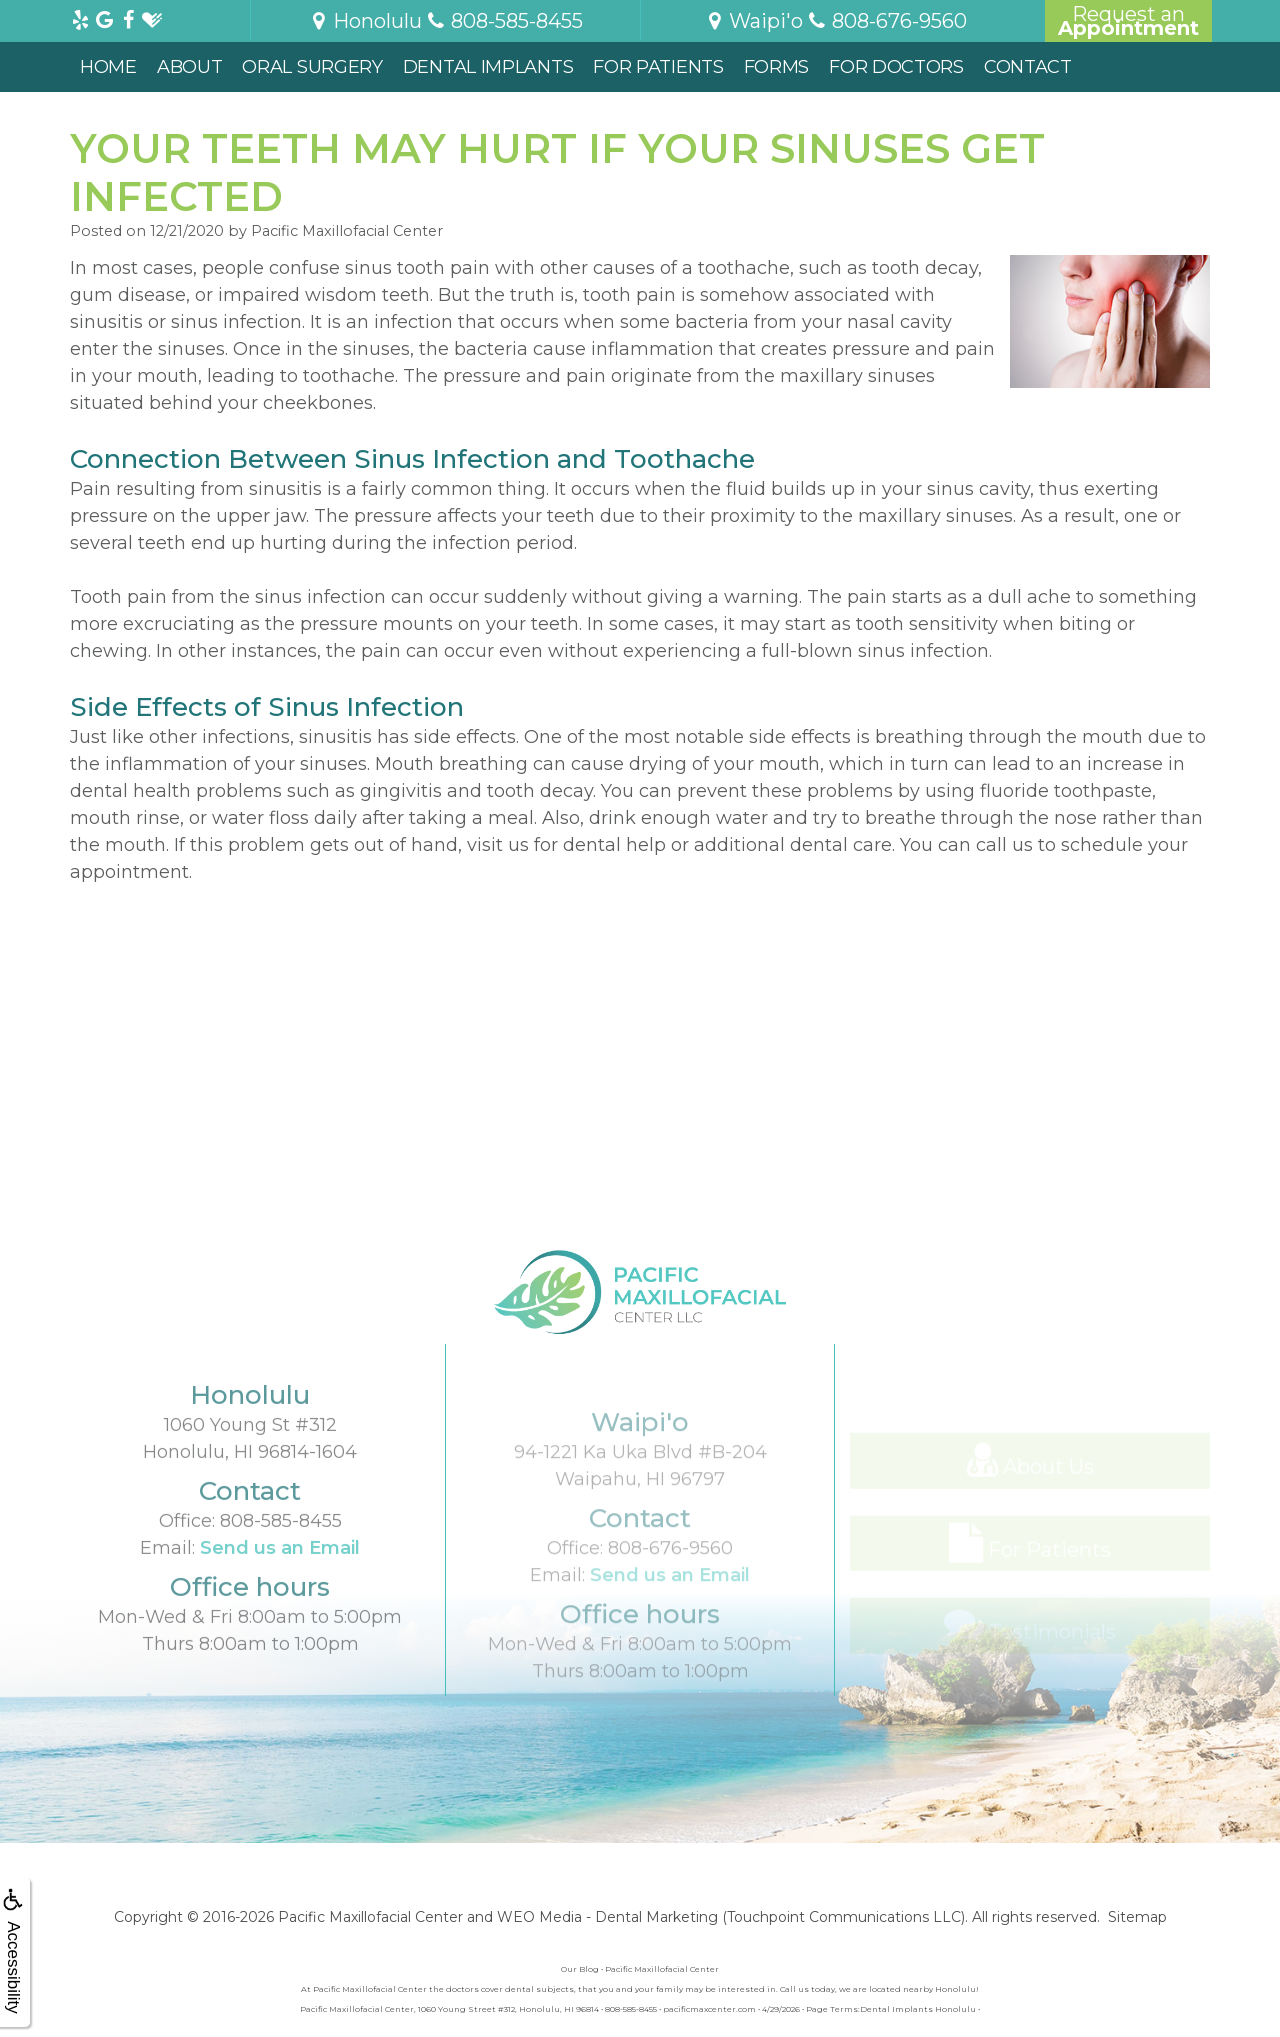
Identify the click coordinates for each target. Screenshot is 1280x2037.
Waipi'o (753, 21)
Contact (1028, 67)
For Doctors (896, 67)
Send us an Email (280, 1606)
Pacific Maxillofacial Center (370, 1917)
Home (108, 67)
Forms (777, 67)
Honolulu (365, 21)
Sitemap (1137, 1917)
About (190, 67)
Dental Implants (488, 67)
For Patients (658, 67)
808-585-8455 (281, 1579)
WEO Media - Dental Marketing (607, 1917)
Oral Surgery (312, 67)
